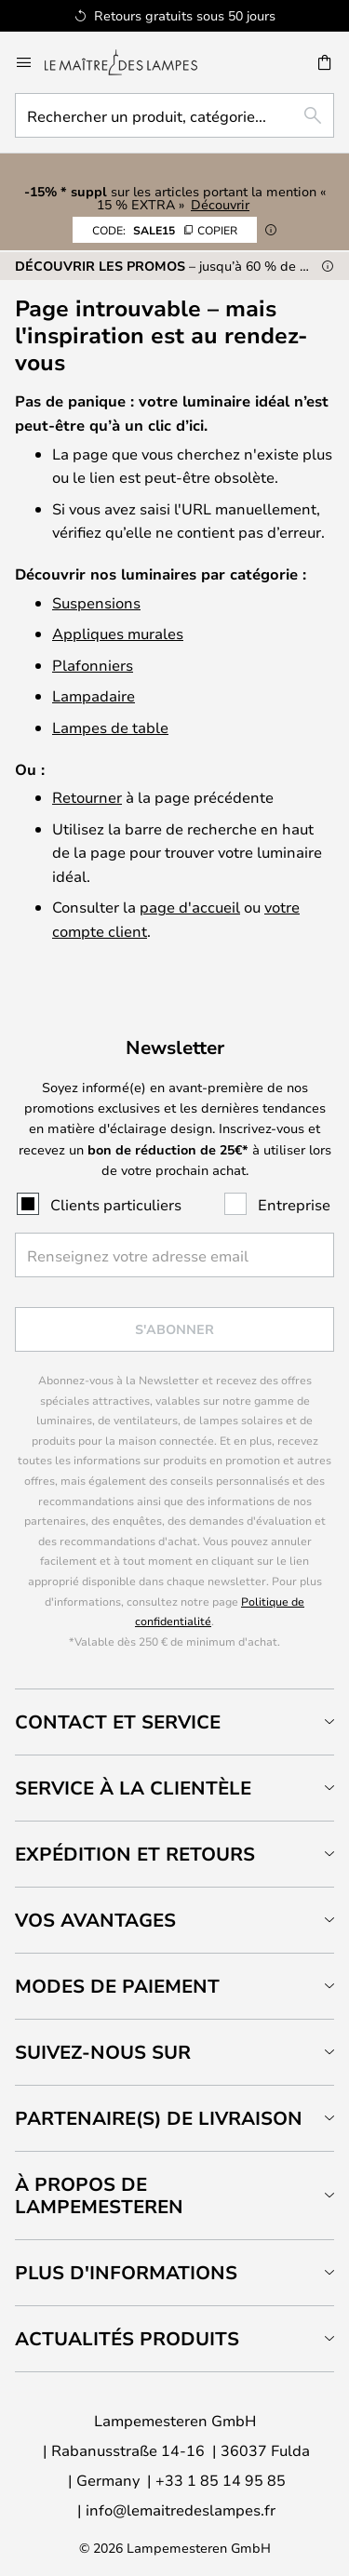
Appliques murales (117, 633)
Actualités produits (127, 2338)
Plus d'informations (126, 2272)
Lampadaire (93, 695)
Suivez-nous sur (103, 2051)
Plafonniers (92, 664)
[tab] (174, 1721)
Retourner (87, 797)
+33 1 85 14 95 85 (220, 2479)
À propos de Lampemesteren (99, 2195)
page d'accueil (190, 906)
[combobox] (174, 115)
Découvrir (220, 204)
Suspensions (96, 602)
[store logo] (132, 62)
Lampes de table (110, 727)
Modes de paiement (117, 1985)
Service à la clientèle (133, 1787)
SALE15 (164, 229)
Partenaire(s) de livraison (158, 2117)
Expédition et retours (135, 1853)
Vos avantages (95, 1919)
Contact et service (118, 1721)
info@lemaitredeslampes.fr (180, 2509)
